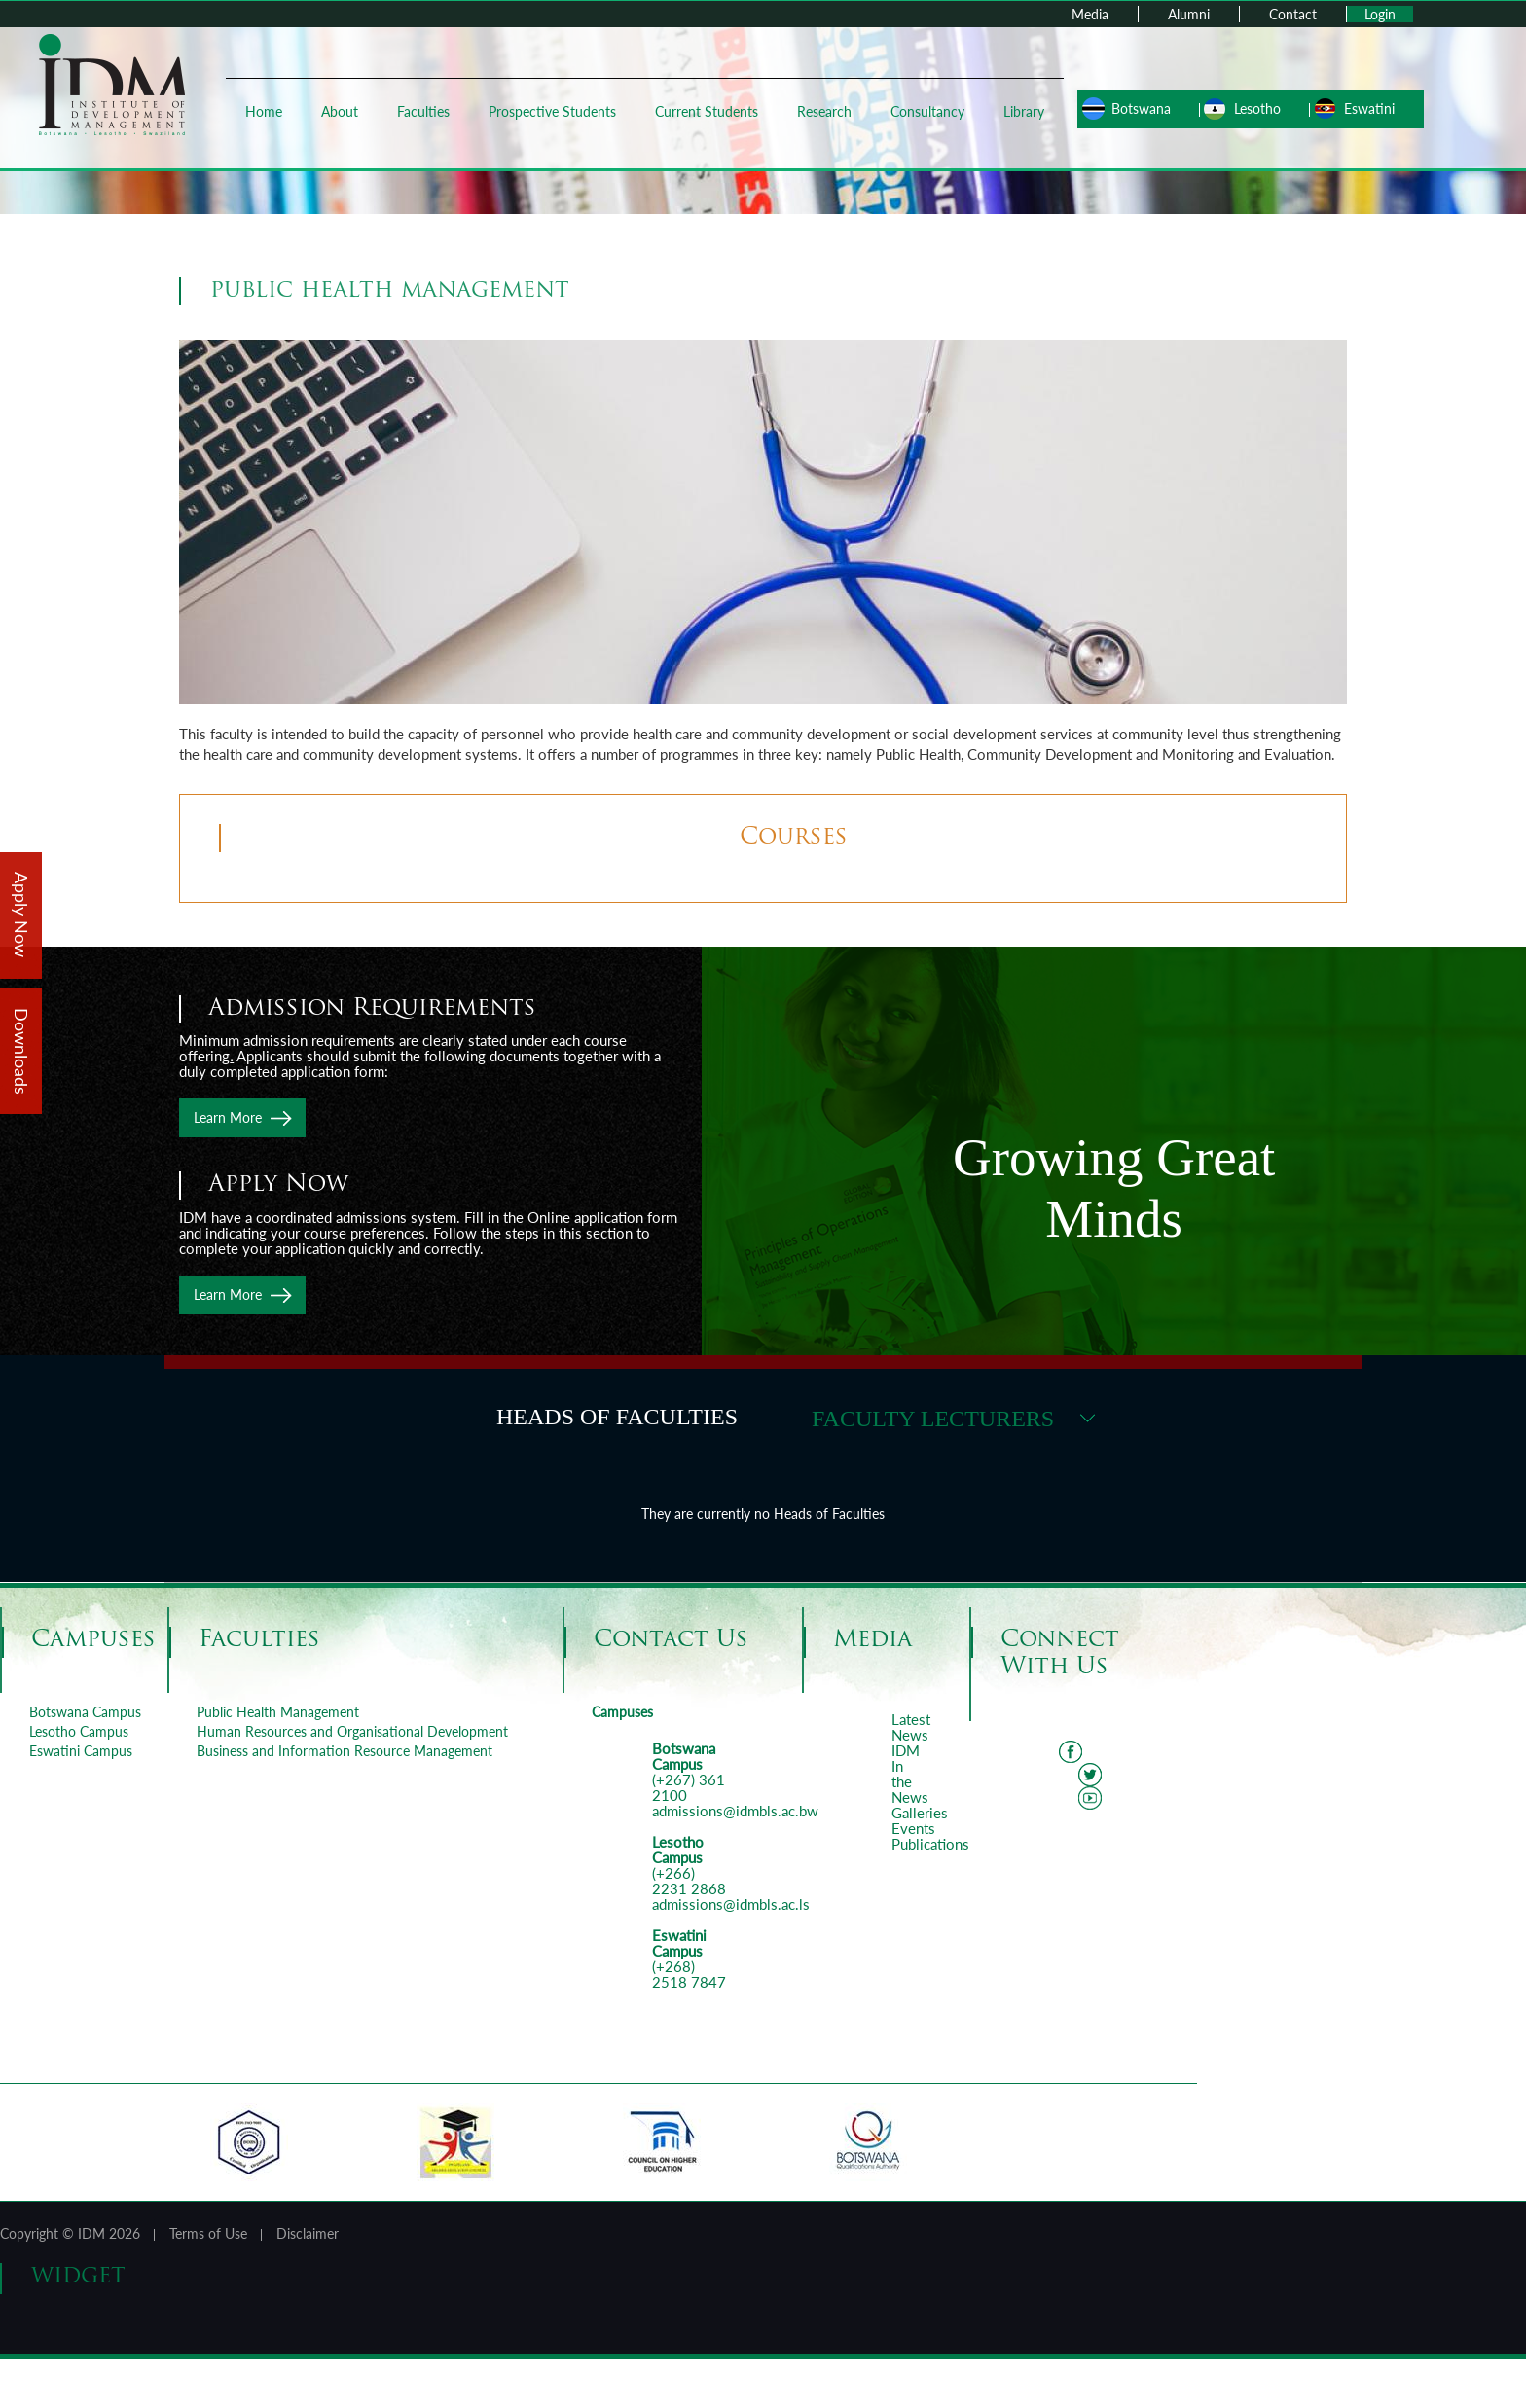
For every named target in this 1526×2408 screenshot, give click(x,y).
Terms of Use (208, 2233)
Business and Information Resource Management (344, 1751)
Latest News (910, 1726)
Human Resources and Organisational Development (352, 1731)
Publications (930, 1843)
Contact (1293, 14)
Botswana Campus (85, 1712)
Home (261, 111)
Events (913, 1828)
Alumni (1189, 14)
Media (1090, 14)
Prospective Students (550, 111)
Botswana (1136, 108)
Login (1380, 14)
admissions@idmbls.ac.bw (735, 1810)
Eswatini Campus (80, 1751)
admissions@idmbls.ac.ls (731, 1904)
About (337, 111)
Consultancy (926, 111)
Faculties (421, 111)
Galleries (919, 1812)
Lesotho (1252, 108)
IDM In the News (909, 1774)
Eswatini (1364, 108)
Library (1021, 111)
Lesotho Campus (78, 1731)
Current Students (704, 111)
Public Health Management (278, 1712)
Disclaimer (307, 2233)
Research (822, 111)
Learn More (228, 1117)
